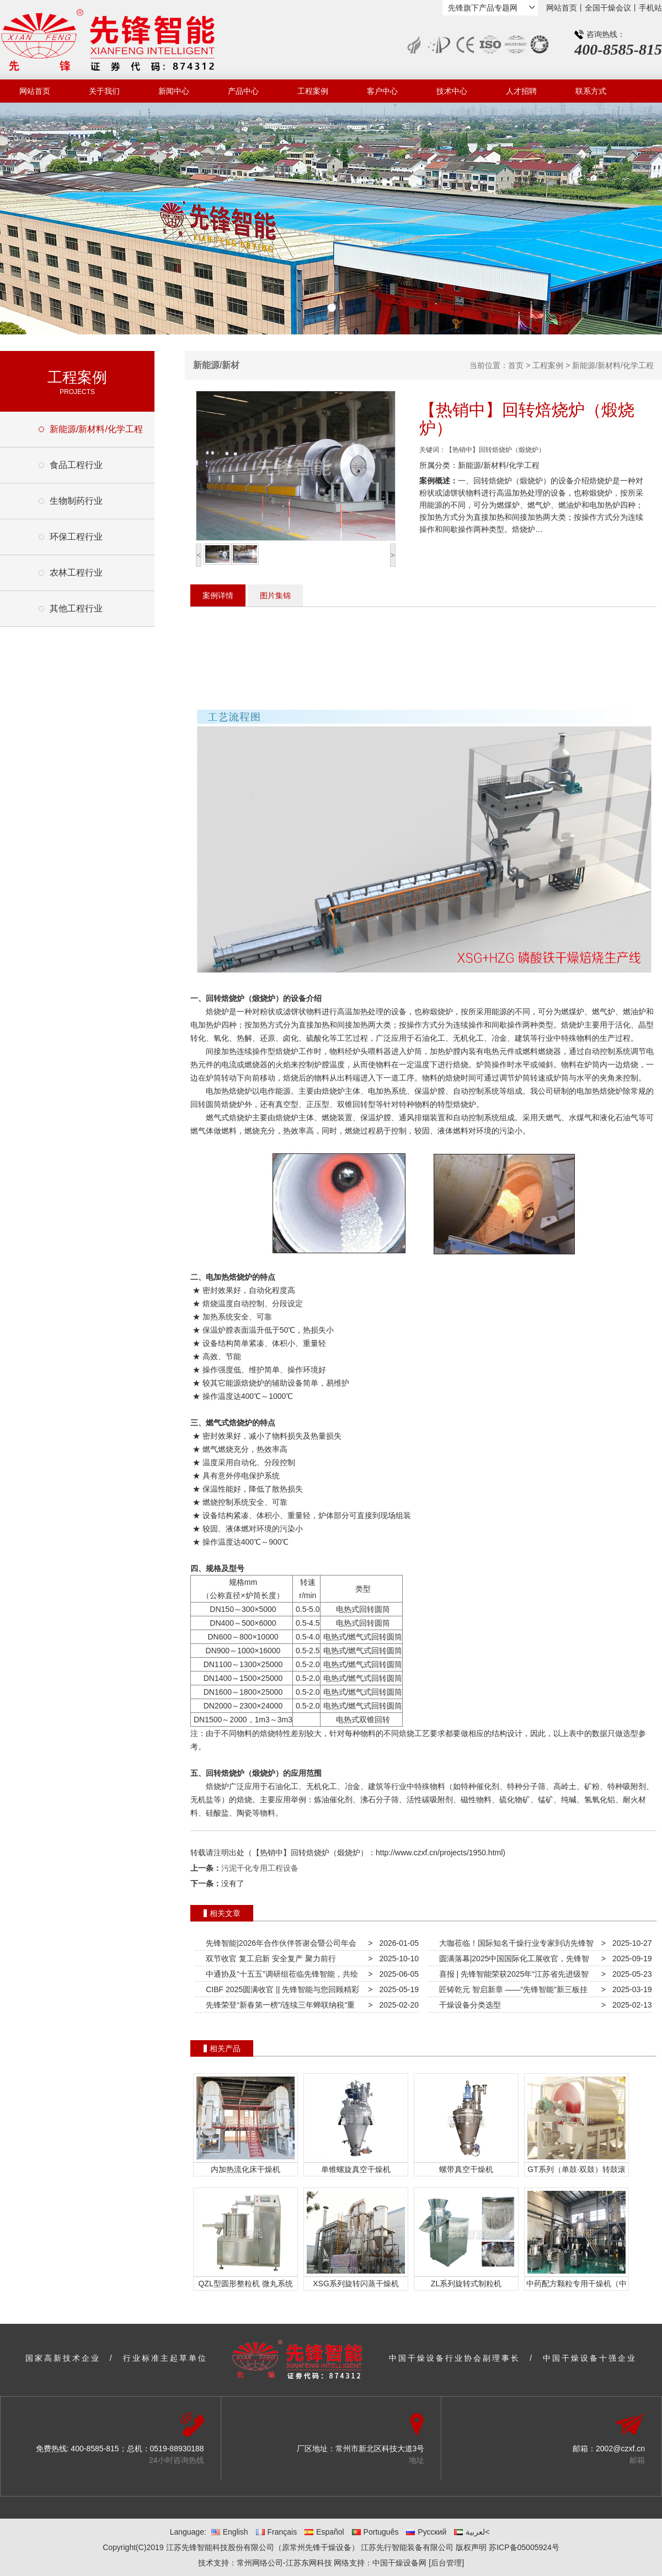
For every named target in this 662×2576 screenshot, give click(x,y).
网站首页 (561, 7)
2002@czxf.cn (620, 2448)
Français (276, 2531)
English (229, 2531)
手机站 (650, 7)
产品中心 (243, 91)
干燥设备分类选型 (468, 2004)
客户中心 (382, 91)
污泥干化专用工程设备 (259, 1868)
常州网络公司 (260, 2562)
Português (375, 2531)
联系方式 (590, 91)
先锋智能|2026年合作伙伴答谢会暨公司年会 (278, 1943)
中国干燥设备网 (399, 2562)
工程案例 (312, 91)
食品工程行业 (76, 465)
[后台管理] (446, 2562)
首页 (516, 365)
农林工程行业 (76, 572)
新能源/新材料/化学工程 (96, 429)
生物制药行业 (76, 500)
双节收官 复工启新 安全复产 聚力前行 (268, 1958)
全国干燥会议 (608, 7)
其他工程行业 (76, 608)
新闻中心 (173, 91)
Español (324, 2531)
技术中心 (451, 91)
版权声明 (471, 2547)
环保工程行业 (76, 536)
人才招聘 (521, 91)
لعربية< (471, 2531)
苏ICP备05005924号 (524, 2547)
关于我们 (104, 91)
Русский (426, 2531)
